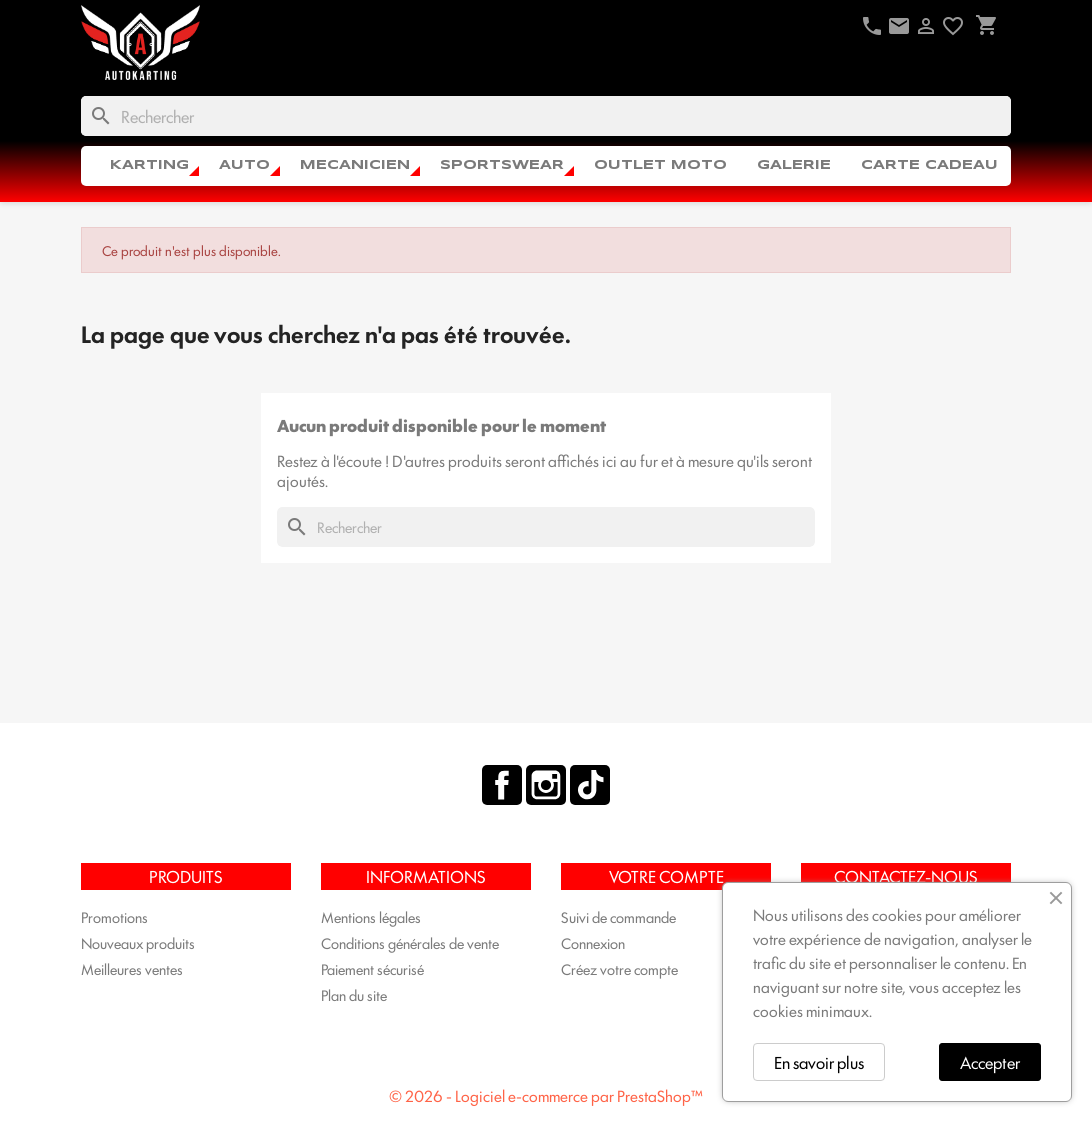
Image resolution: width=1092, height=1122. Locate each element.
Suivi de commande (618, 916)
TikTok (590, 785)
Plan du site (354, 994)
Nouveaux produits (138, 942)
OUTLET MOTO (660, 165)
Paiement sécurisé (372, 968)
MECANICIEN (355, 165)
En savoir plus (819, 1062)
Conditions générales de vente (410, 942)
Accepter (990, 1062)
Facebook (502, 785)
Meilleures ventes (132, 968)
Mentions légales (371, 916)
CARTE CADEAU (929, 165)
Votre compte (666, 876)
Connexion (593, 942)
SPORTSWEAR (502, 165)
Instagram (546, 785)
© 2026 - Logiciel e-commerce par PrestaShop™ (546, 1095)
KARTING (149, 165)
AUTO (244, 165)
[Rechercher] (546, 116)
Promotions (114, 916)
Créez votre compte (619, 968)
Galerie (794, 165)
